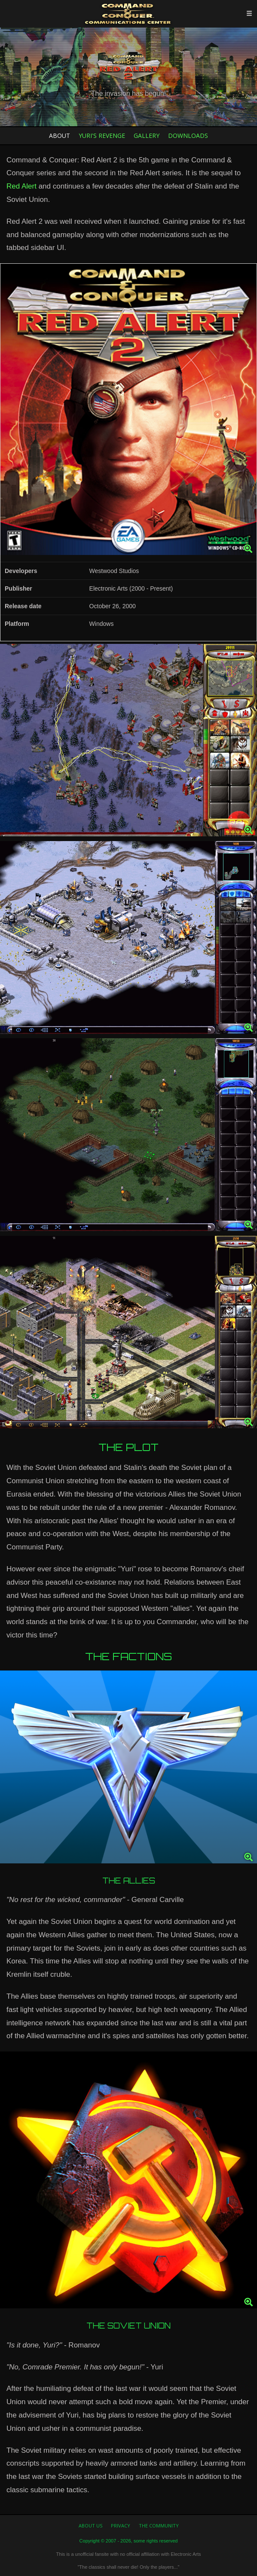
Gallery (146, 135)
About (59, 135)
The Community (159, 2525)
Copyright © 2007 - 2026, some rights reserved (129, 2540)
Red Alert (21, 186)
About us (90, 2525)
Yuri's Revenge (102, 135)
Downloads (188, 135)
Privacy (120, 2525)
